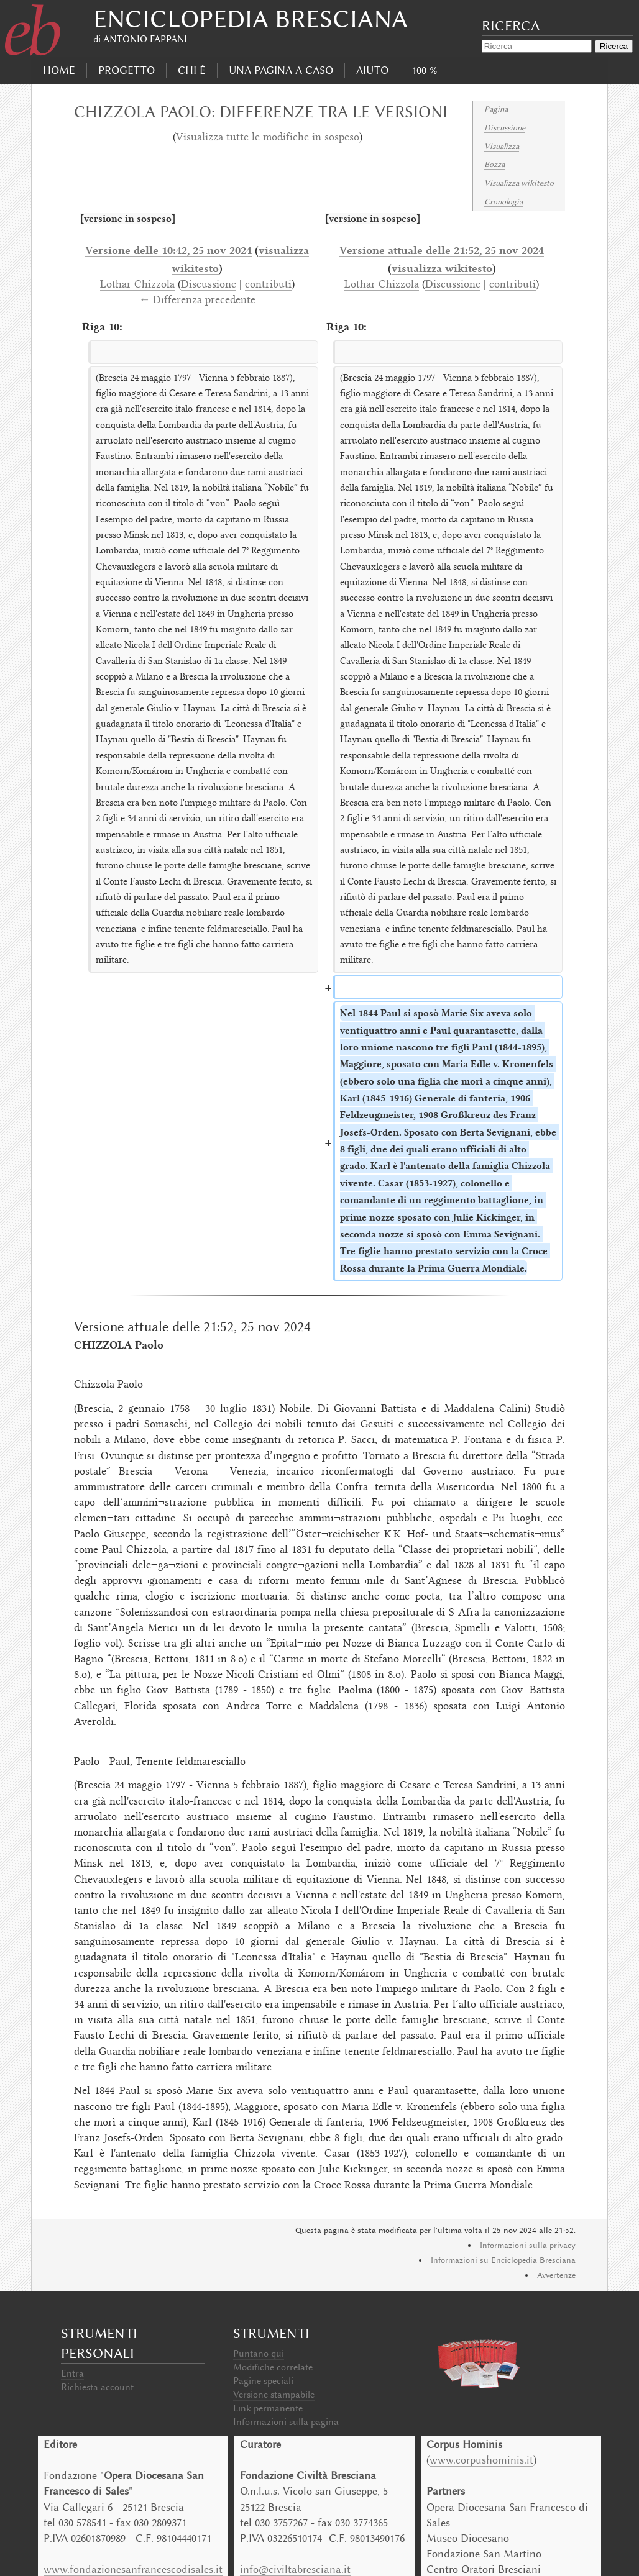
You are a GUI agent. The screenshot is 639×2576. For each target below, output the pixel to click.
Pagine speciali (263, 2381)
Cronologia (503, 201)
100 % (424, 70)
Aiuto (372, 70)
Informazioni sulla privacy (528, 2245)
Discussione (504, 127)
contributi (268, 285)
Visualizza (501, 146)
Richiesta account (97, 2387)
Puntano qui (258, 2353)
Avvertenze (556, 2275)
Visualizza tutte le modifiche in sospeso (267, 138)
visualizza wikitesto (442, 268)
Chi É (192, 70)
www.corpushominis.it (481, 2460)
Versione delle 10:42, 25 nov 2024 (168, 250)
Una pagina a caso (281, 70)
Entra (72, 2373)
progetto (126, 70)
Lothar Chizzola (137, 285)
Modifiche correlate (273, 2367)
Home (59, 70)
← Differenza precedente (197, 301)
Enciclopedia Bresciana (250, 19)
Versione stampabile (274, 2394)
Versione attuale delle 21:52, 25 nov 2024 (441, 250)
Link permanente (268, 2408)
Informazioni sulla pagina (286, 2422)
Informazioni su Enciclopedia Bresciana (503, 2260)
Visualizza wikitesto (519, 183)
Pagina (496, 109)
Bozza (494, 164)
